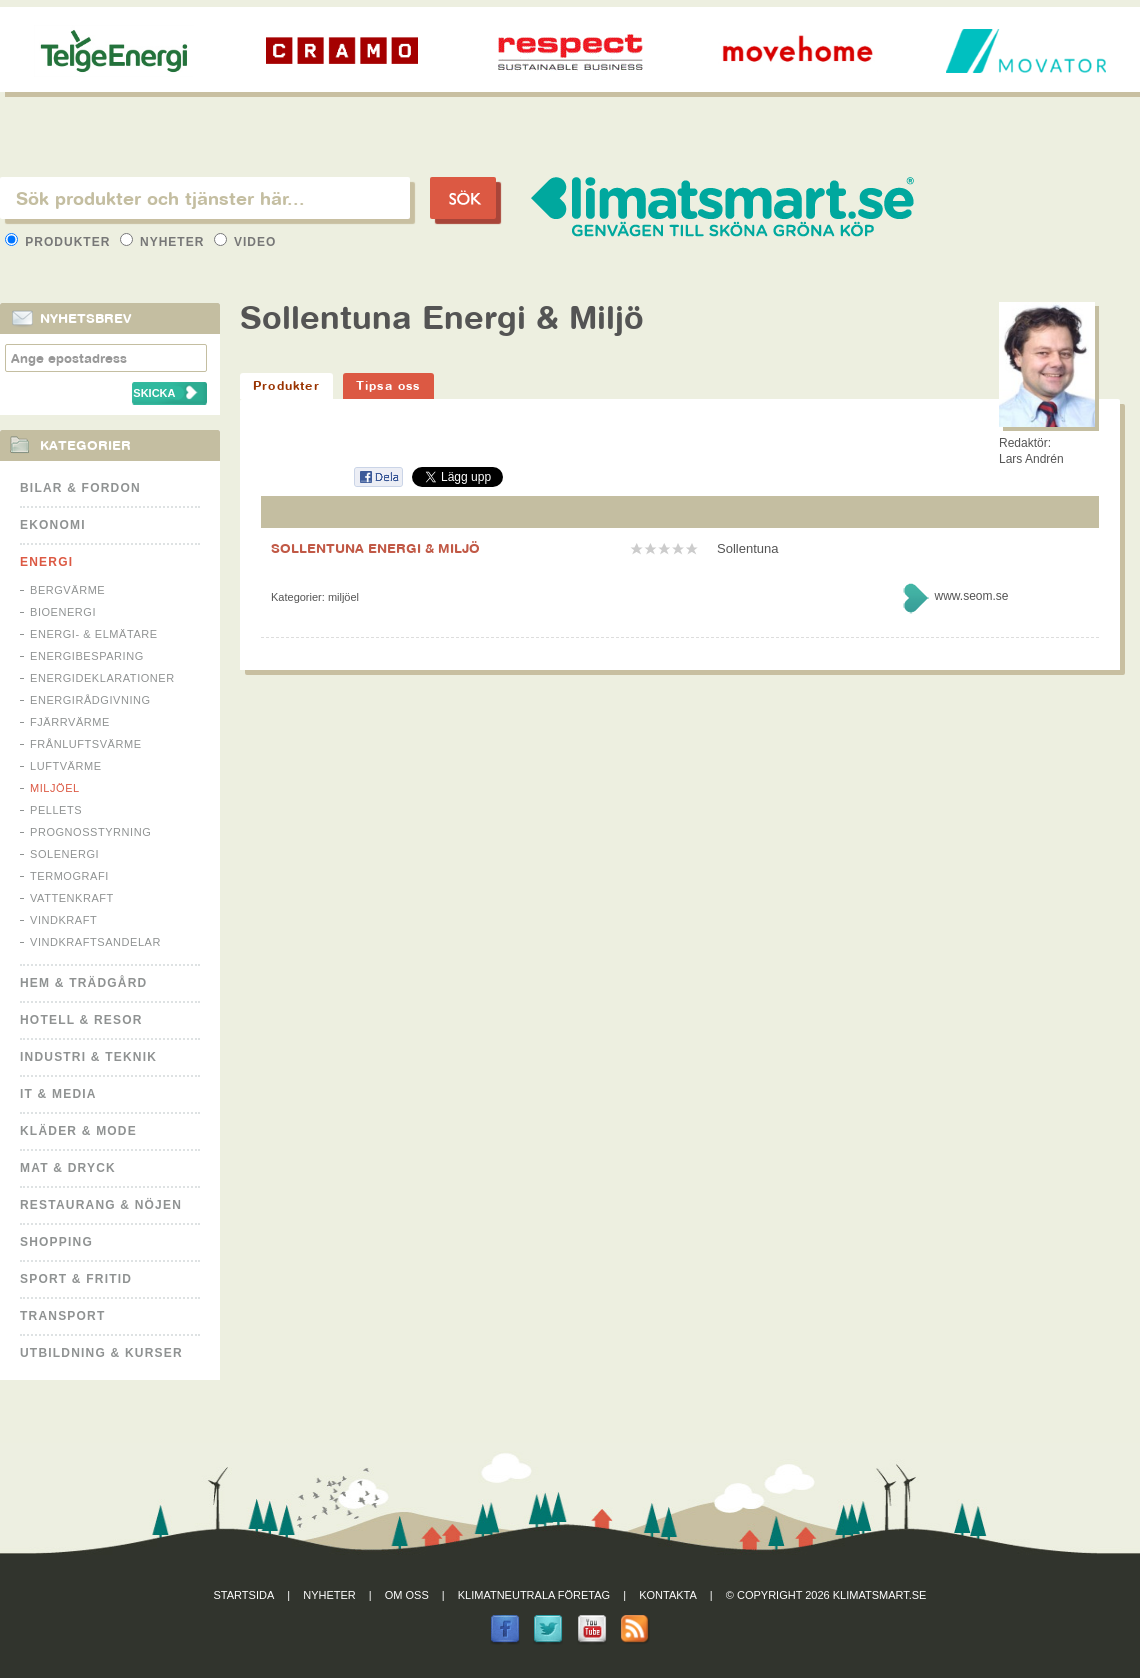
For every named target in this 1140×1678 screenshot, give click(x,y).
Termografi (69, 876)
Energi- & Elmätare (94, 634)
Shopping (56, 1242)
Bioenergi (63, 612)
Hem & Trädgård (83, 983)
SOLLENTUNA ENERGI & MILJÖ (375, 548)
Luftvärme (66, 766)
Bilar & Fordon (80, 488)
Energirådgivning (90, 700)
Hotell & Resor (81, 1020)
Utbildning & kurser (101, 1353)
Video (245, 242)
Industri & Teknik (88, 1057)
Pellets (56, 810)
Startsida (244, 1595)
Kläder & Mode (78, 1131)
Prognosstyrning (90, 832)
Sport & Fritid (76, 1279)
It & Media (58, 1094)
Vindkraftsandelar (95, 942)
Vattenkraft (72, 898)
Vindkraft (63, 920)
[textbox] (205, 198)
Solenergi (64, 854)
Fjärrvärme (70, 722)
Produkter (60, 242)
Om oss (407, 1595)
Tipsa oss (388, 385)
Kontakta (668, 1595)
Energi (46, 562)
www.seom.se (971, 596)
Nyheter (164, 242)
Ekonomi (53, 525)
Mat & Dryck (68, 1168)
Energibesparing (87, 656)
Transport (62, 1316)
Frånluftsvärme (86, 744)
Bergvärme (67, 590)
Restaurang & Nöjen (101, 1205)
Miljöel (55, 788)
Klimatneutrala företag (534, 1595)
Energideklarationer (102, 678)
